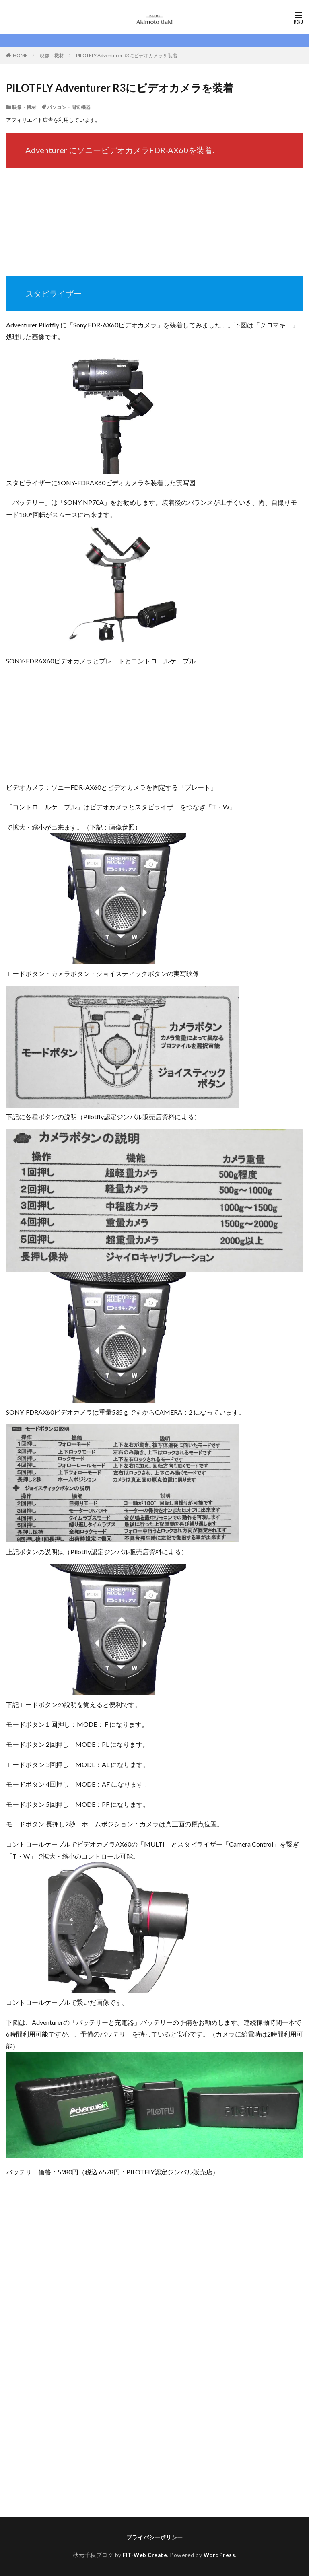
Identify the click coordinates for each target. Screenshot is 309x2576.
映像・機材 (52, 55)
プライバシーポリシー (154, 2537)
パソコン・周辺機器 (69, 107)
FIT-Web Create (145, 2554)
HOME (20, 55)
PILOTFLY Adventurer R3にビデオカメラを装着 (126, 55)
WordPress (220, 2554)
